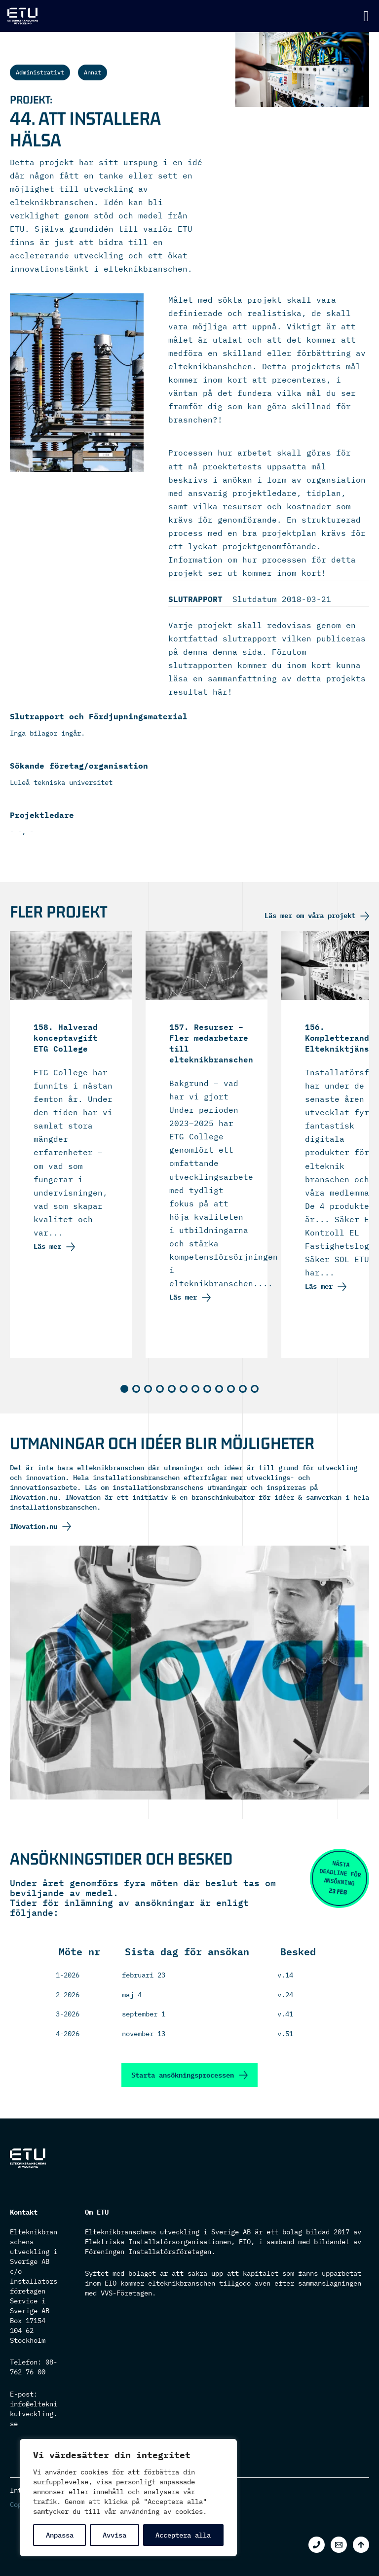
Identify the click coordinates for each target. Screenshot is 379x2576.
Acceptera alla (183, 2535)
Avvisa (114, 2535)
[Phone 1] (316, 2545)
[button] (124, 1389)
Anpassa (60, 2535)
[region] (128, 2497)
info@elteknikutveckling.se (33, 2414)
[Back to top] (361, 2545)
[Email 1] (339, 2545)
